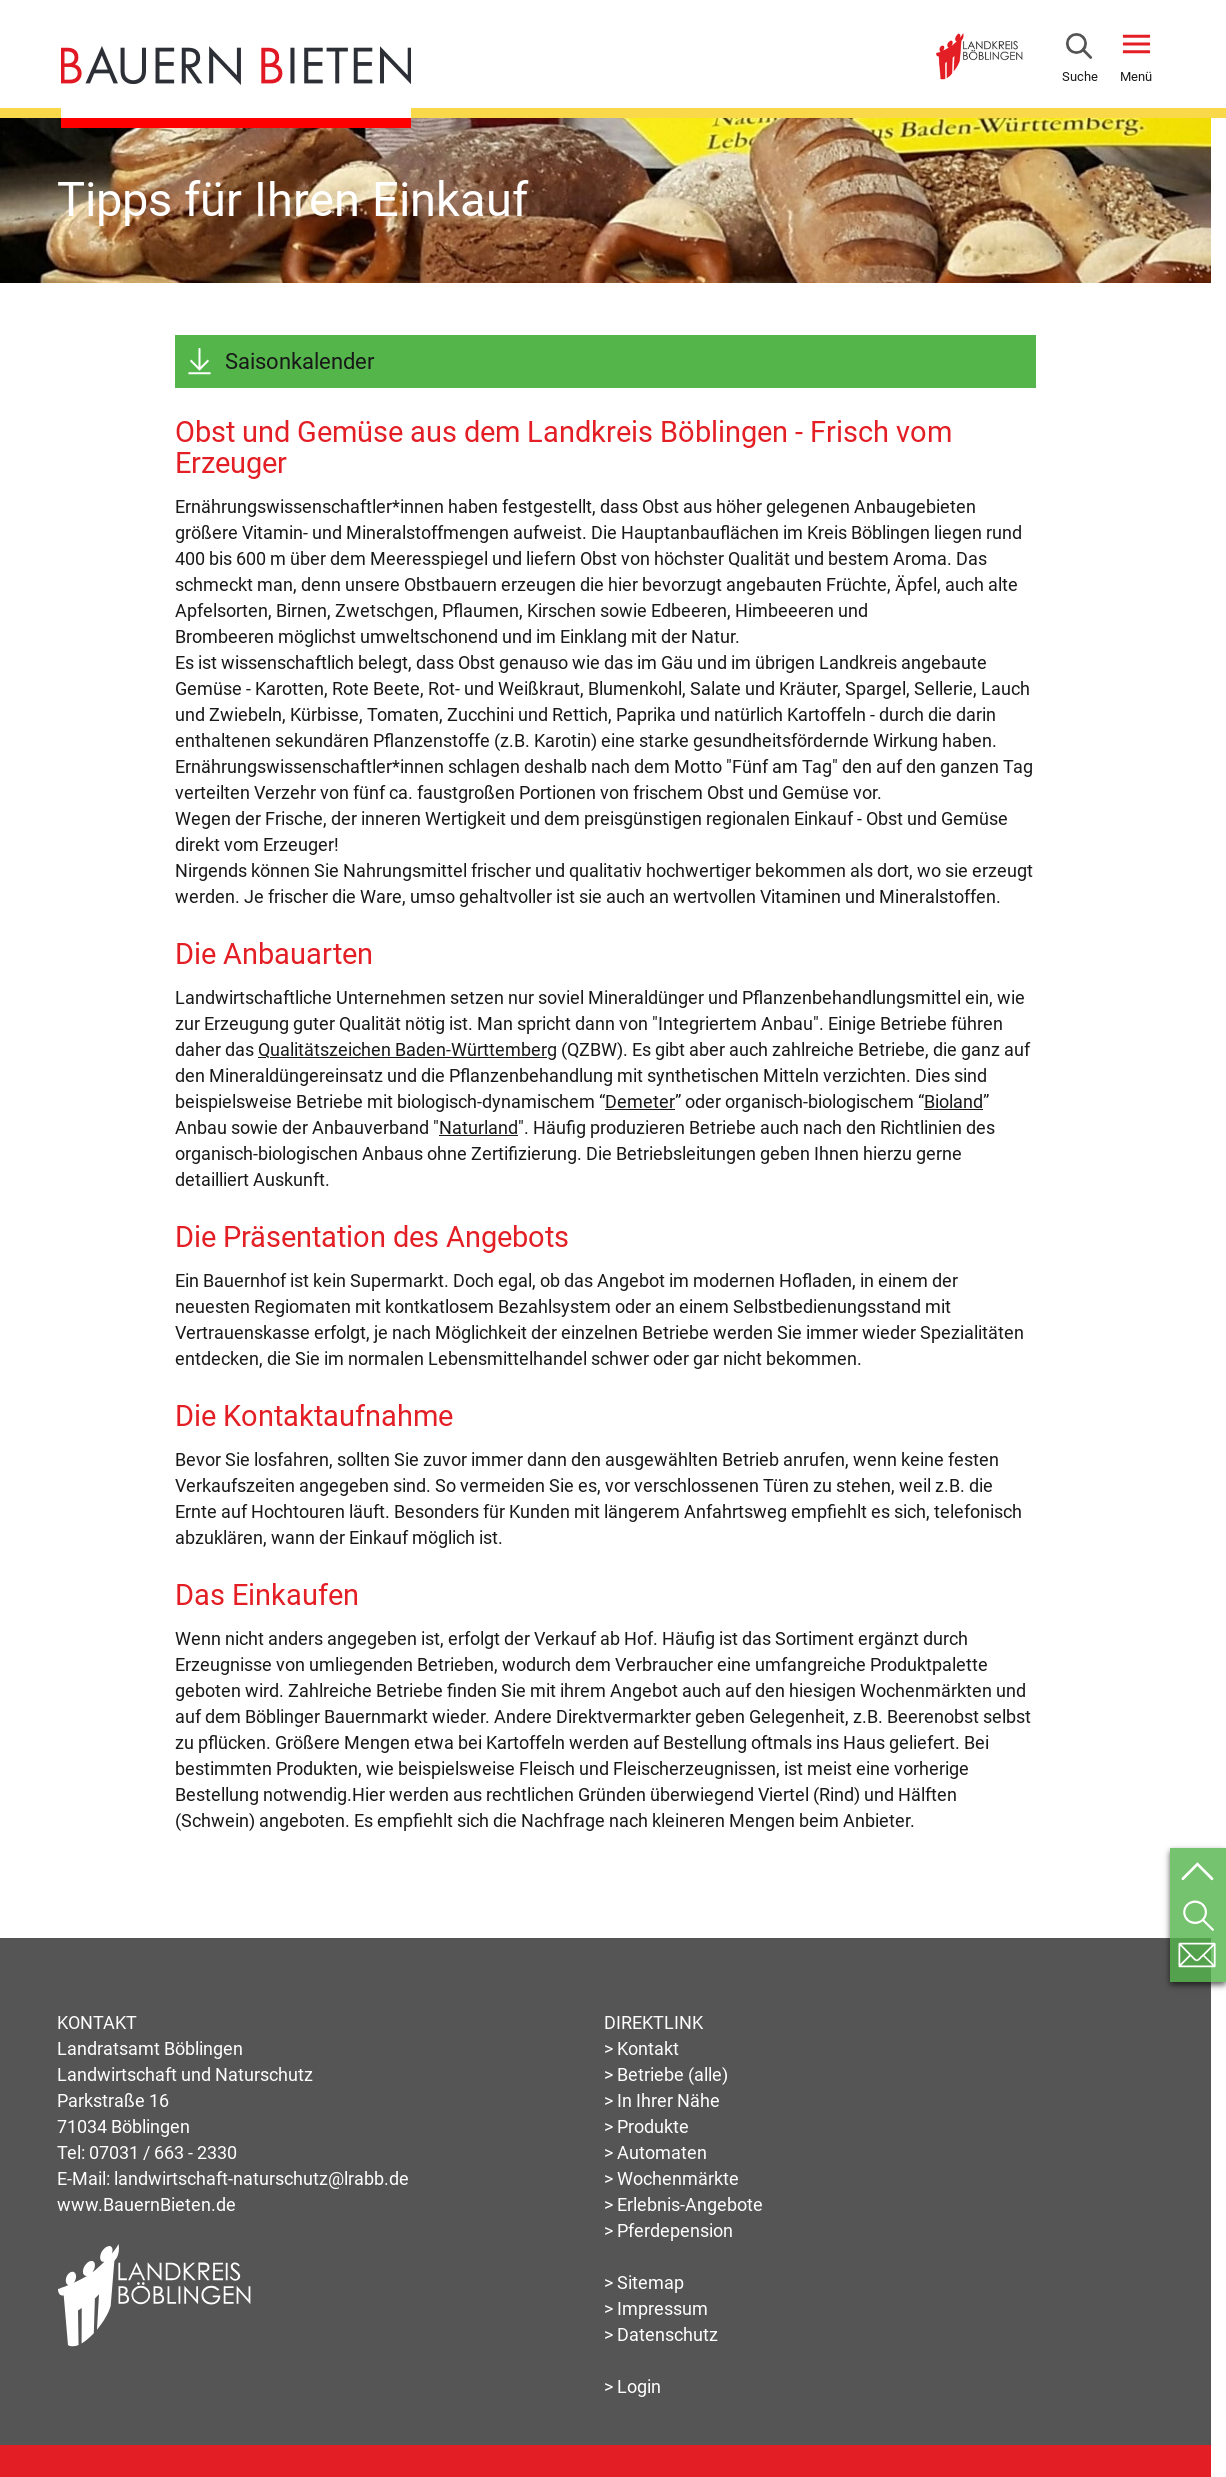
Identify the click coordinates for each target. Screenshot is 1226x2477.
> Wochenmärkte (671, 2178)
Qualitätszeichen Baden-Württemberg (407, 1049)
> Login (632, 2386)
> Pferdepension (668, 2230)
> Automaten (655, 2152)
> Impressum (656, 2308)
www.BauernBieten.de (146, 2204)
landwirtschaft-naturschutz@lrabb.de (261, 2178)
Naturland (478, 1127)
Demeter (640, 1101)
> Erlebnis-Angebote (683, 2204)
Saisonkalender (299, 361)
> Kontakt (641, 2048)
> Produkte (646, 2126)
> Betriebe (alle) (666, 2074)
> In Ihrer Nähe (662, 2100)
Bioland (953, 1101)
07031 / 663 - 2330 (163, 2152)
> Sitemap (644, 2282)
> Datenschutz (661, 2334)
